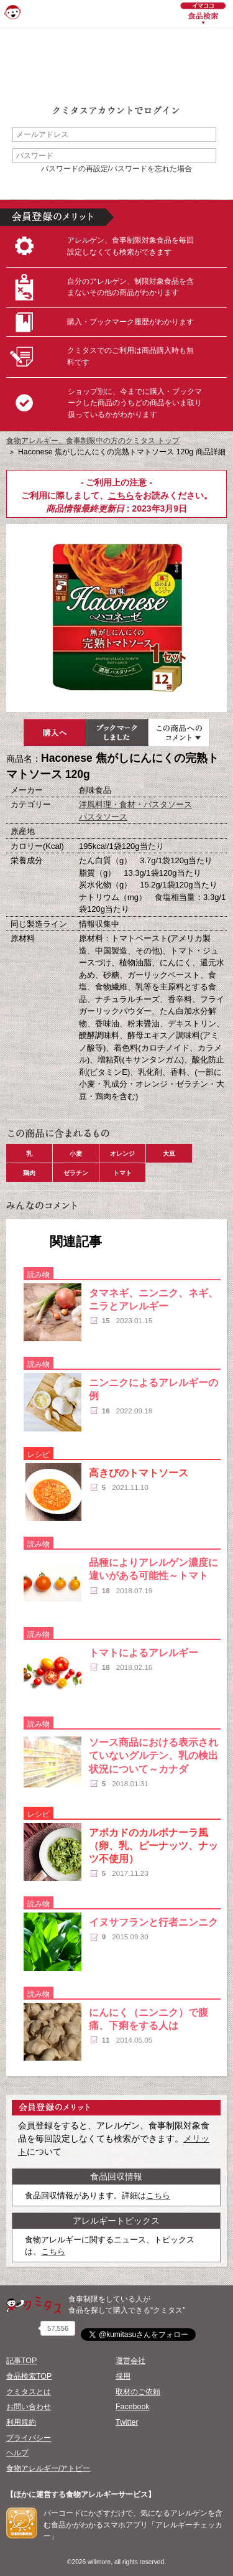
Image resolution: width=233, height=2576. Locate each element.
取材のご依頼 (138, 2391)
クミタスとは (28, 2391)
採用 (123, 2376)
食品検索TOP (29, 2376)
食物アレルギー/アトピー (48, 2468)
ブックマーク (117, 732)
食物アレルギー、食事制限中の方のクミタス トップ (93, 440)
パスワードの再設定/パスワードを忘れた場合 (116, 168)
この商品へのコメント (179, 732)
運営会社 (130, 2360)
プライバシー (28, 2437)
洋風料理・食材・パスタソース (135, 804)
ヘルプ (17, 2452)
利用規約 (21, 2422)
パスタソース (103, 817)
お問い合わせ (28, 2406)
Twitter (127, 2422)
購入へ (55, 732)
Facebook (132, 2406)
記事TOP (21, 2360)
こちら (121, 495)
